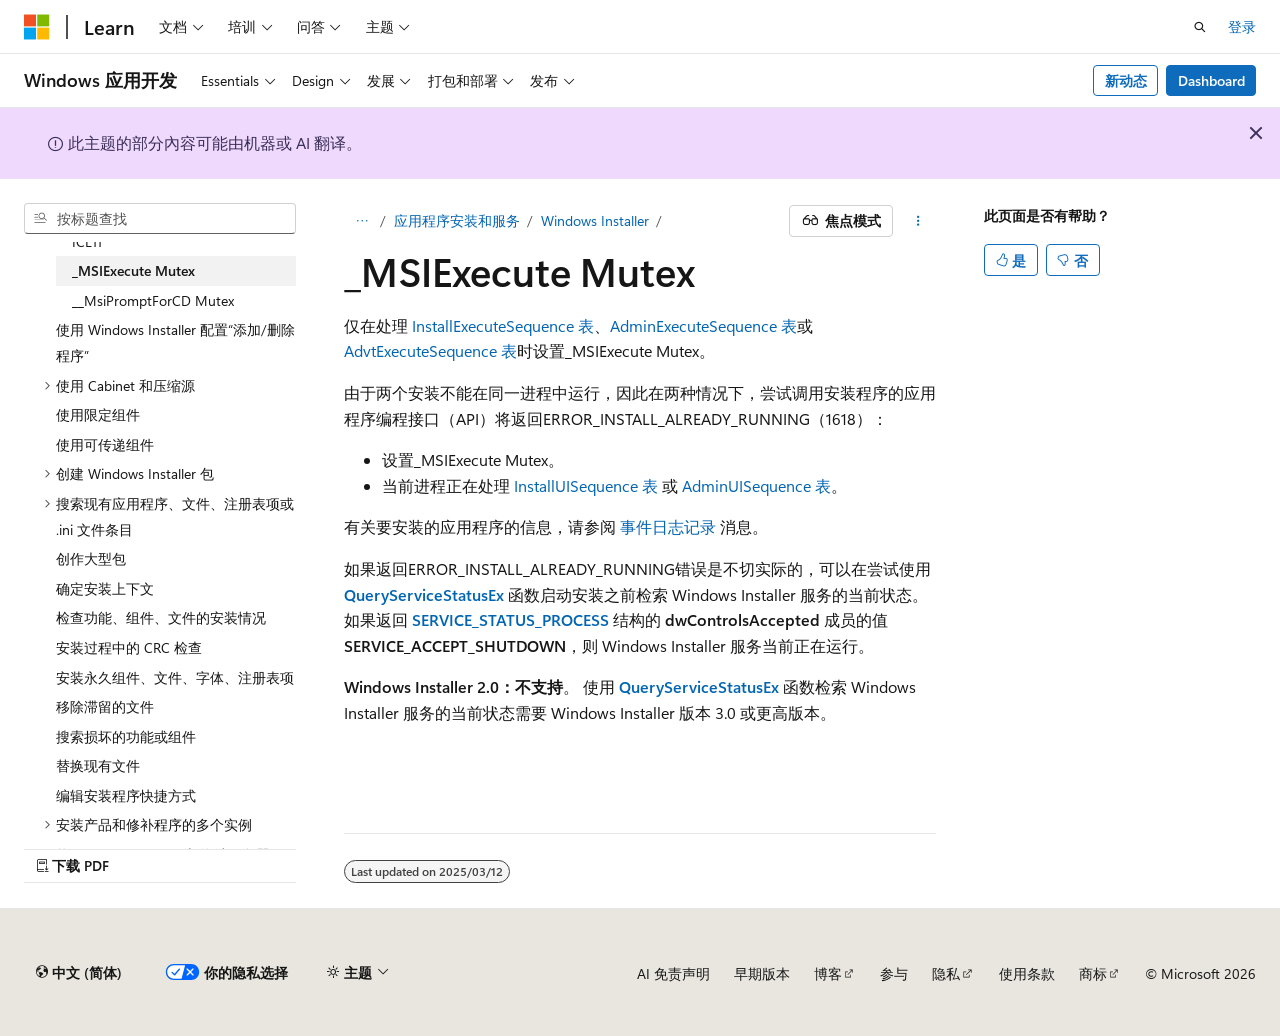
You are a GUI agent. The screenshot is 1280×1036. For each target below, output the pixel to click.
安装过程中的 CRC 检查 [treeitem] (129, 647)
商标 (1093, 973)
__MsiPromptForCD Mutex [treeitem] (153, 300)
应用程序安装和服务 (457, 220)
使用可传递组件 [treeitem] (105, 444)
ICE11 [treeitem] (87, 241)
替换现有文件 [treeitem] (98, 765)
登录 (1242, 26)
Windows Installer (595, 220)
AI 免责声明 (673, 973)
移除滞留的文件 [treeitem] (105, 706)
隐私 (946, 973)
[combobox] (160, 219)
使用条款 (1027, 973)
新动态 (1126, 80)
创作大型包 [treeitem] (91, 558)
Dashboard (1211, 80)
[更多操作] (918, 221)
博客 (828, 973)
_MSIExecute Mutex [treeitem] (133, 270)
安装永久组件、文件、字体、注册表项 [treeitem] (175, 677)
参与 (894, 973)
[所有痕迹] (361, 221)
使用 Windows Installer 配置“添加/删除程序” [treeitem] (175, 342)
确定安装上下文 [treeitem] (105, 588)
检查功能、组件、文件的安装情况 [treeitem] (161, 617)
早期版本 (762, 973)
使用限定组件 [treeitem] (98, 414)
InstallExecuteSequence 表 (503, 325)
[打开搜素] (1200, 27)
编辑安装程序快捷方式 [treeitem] (126, 795)
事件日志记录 (668, 526)
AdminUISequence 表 (756, 485)
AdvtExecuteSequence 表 (430, 350)
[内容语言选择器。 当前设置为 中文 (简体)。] (79, 973)
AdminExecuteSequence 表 (703, 325)
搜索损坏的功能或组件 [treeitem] (126, 736)
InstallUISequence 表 (586, 485)
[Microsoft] (37, 27)
